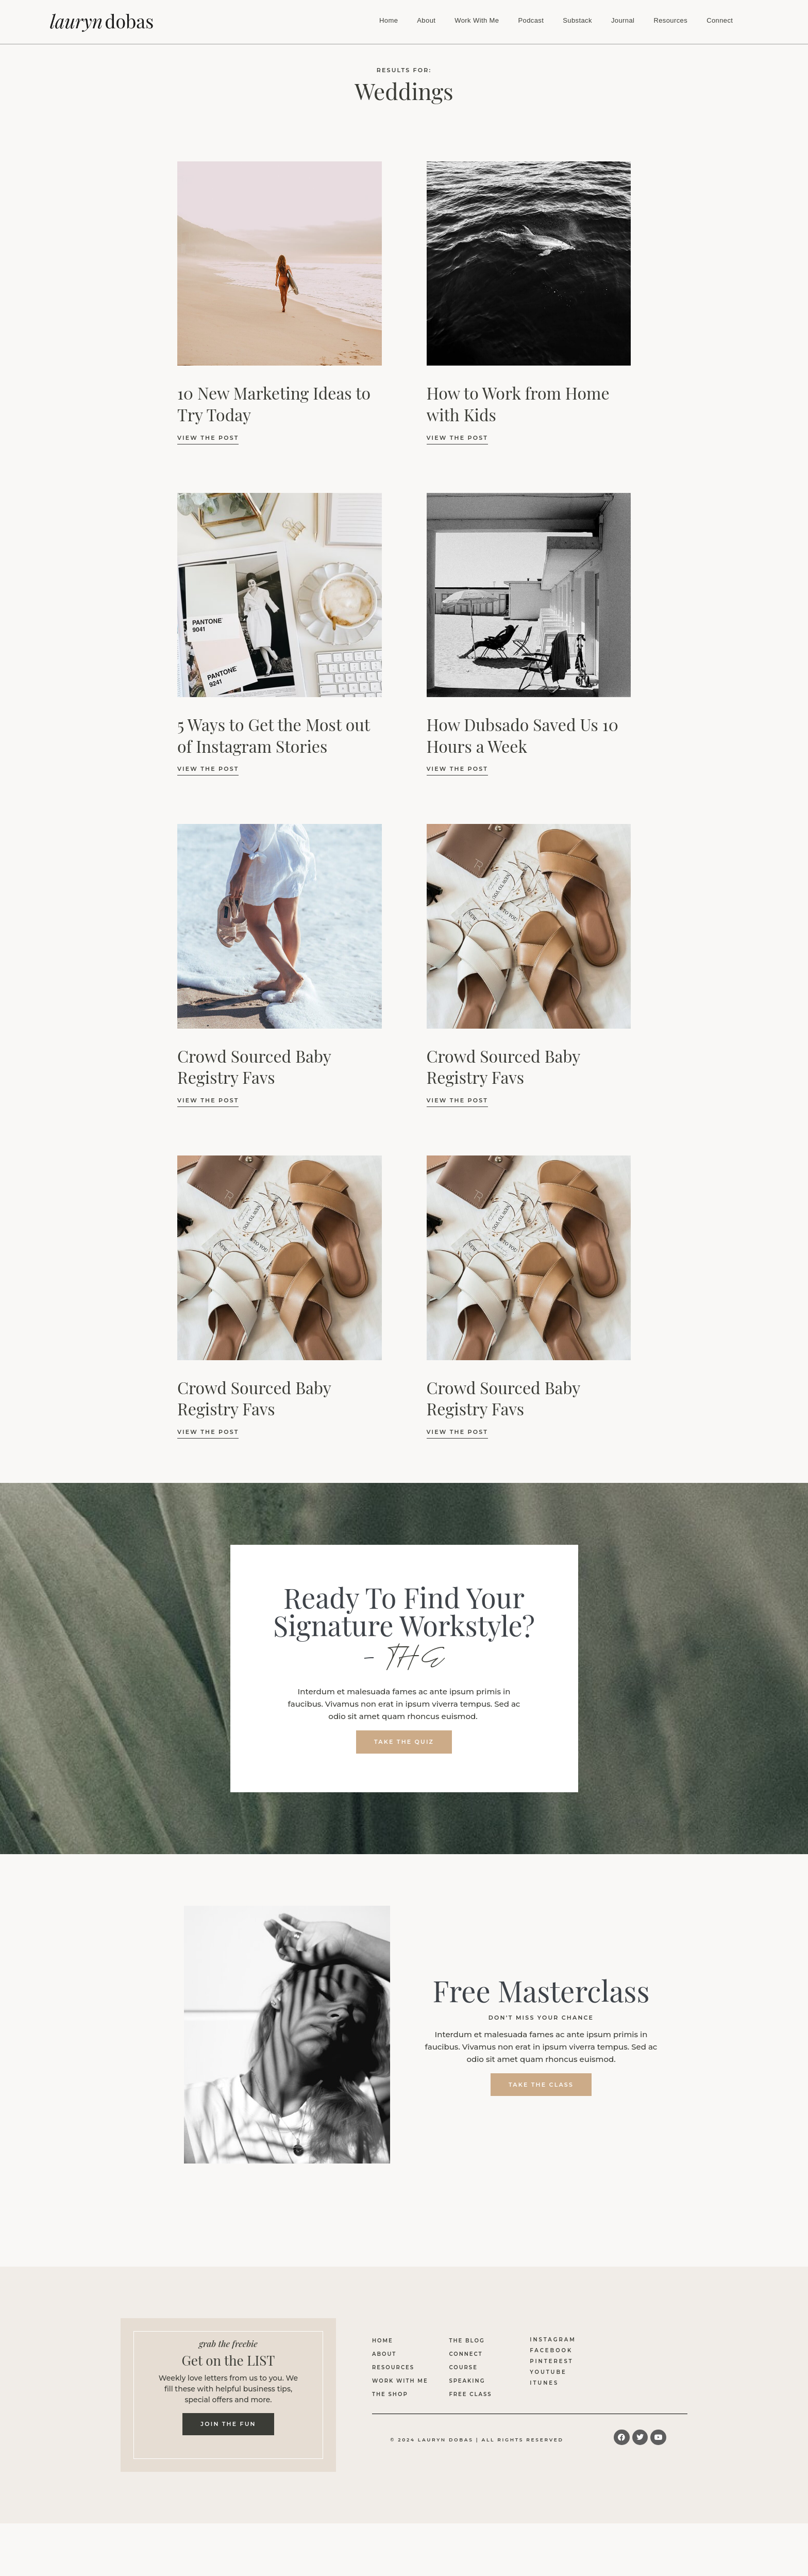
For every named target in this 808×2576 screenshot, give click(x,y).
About (426, 20)
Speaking (467, 2382)
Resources (670, 20)
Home (388, 20)
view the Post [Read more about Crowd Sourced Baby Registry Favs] (208, 1100)
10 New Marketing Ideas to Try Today (274, 403)
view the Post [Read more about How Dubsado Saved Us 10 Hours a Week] (457, 768)
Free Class (470, 2395)
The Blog (466, 2341)
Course (463, 2368)
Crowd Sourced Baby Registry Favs (254, 1066)
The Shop (390, 2395)
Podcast (531, 20)
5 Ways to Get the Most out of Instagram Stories (273, 735)
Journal (622, 20)
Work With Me (476, 20)
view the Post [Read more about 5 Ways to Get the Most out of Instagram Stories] (208, 768)
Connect (719, 20)
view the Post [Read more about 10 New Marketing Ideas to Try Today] (208, 437)
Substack (577, 20)
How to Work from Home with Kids (518, 403)
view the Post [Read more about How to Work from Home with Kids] (457, 437)
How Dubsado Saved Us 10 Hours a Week (522, 735)
